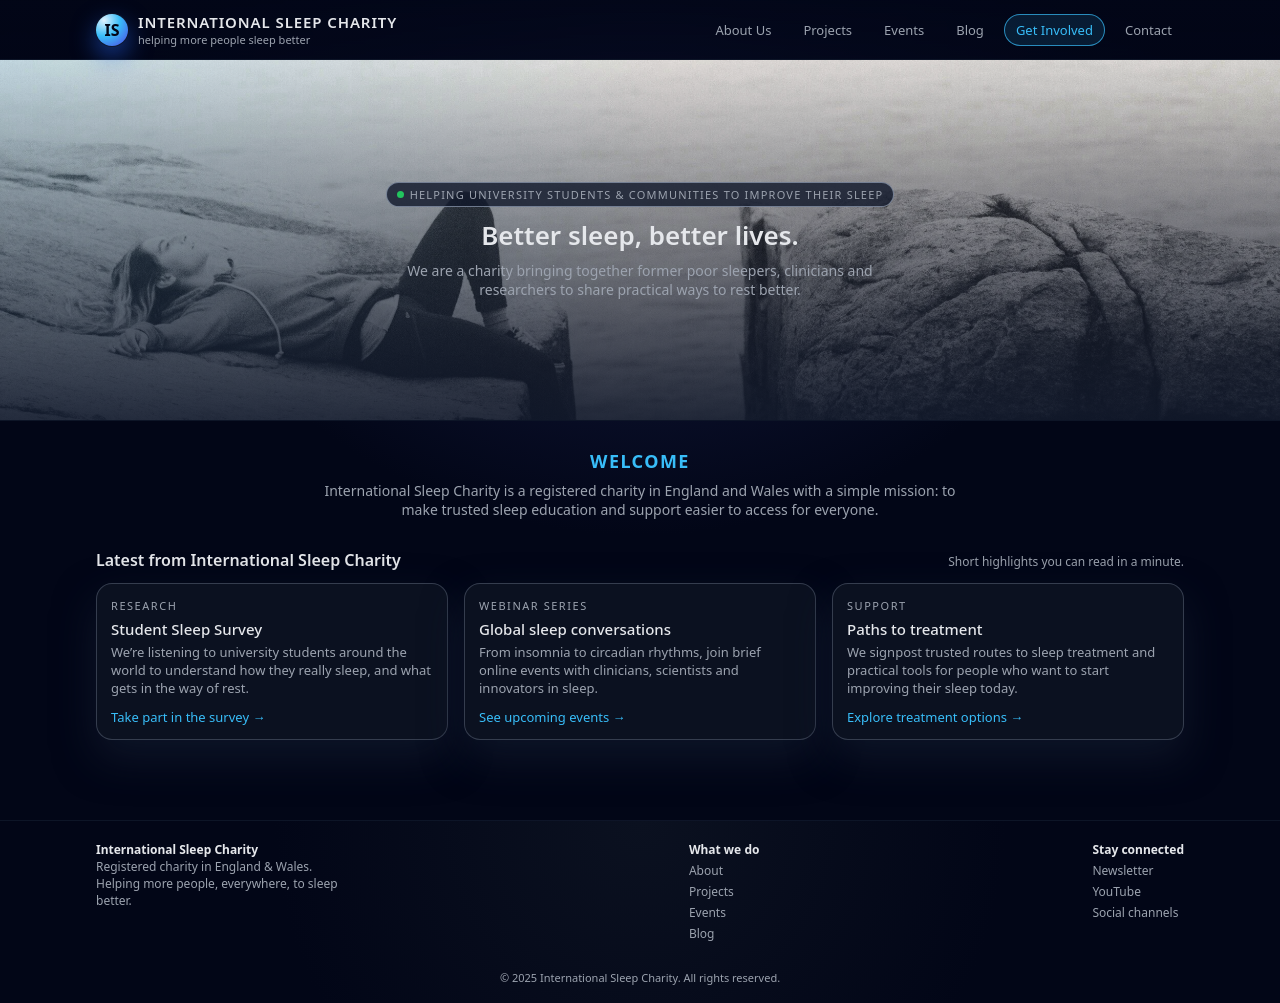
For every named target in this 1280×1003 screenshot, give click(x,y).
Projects (827, 30)
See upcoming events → (552, 717)
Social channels (1135, 912)
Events (904, 30)
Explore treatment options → (935, 717)
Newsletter (1122, 870)
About (706, 870)
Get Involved (1054, 30)
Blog (970, 30)
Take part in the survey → (188, 717)
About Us (743, 30)
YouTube (1116, 891)
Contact (1148, 30)
